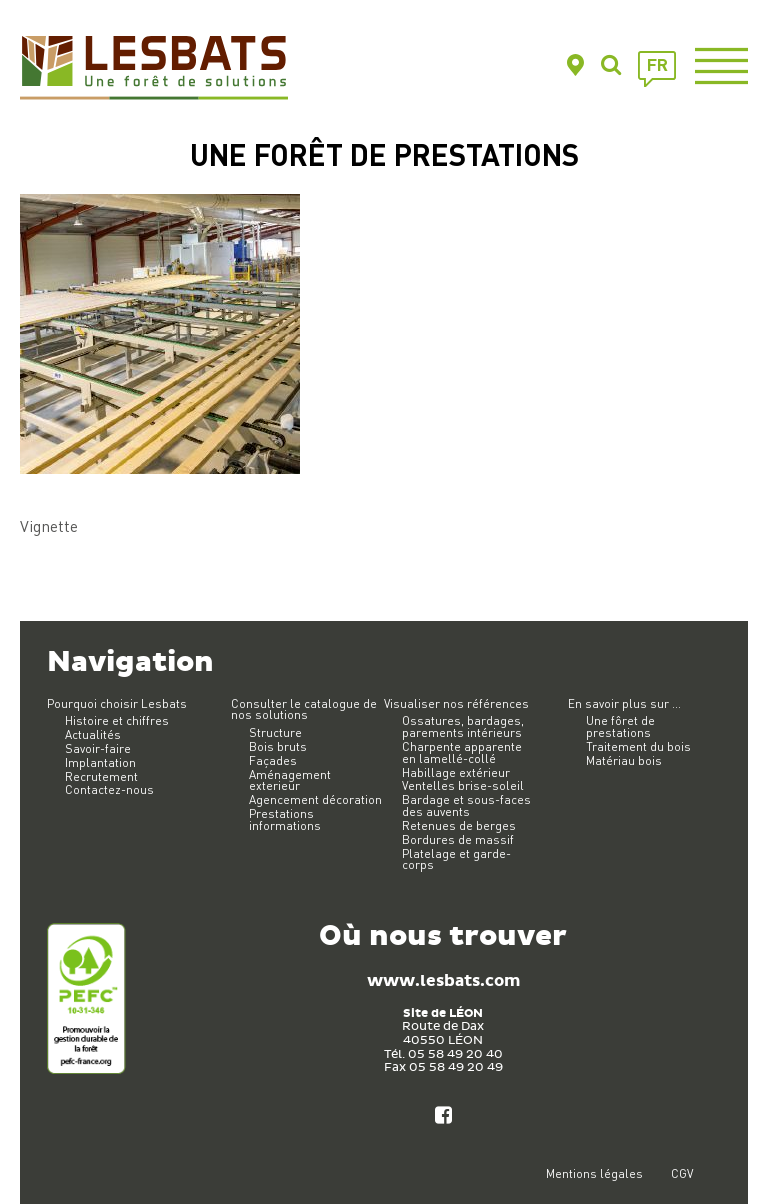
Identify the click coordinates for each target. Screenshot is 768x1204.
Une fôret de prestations (620, 726)
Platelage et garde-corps (456, 859)
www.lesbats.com (443, 981)
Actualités (93, 734)
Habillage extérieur (456, 772)
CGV (682, 1173)
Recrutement (101, 776)
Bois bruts (278, 746)
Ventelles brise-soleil (463, 785)
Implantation (100, 762)
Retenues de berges (459, 825)
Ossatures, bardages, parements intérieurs (463, 726)
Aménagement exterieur (290, 780)
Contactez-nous (109, 789)
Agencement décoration (315, 799)
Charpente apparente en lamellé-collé (462, 752)
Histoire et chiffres (117, 720)
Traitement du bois (638, 746)
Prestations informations (285, 819)
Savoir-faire (98, 748)
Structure (275, 732)
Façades (273, 760)
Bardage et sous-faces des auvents (466, 805)
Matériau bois (624, 760)
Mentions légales (594, 1173)
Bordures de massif (458, 839)
